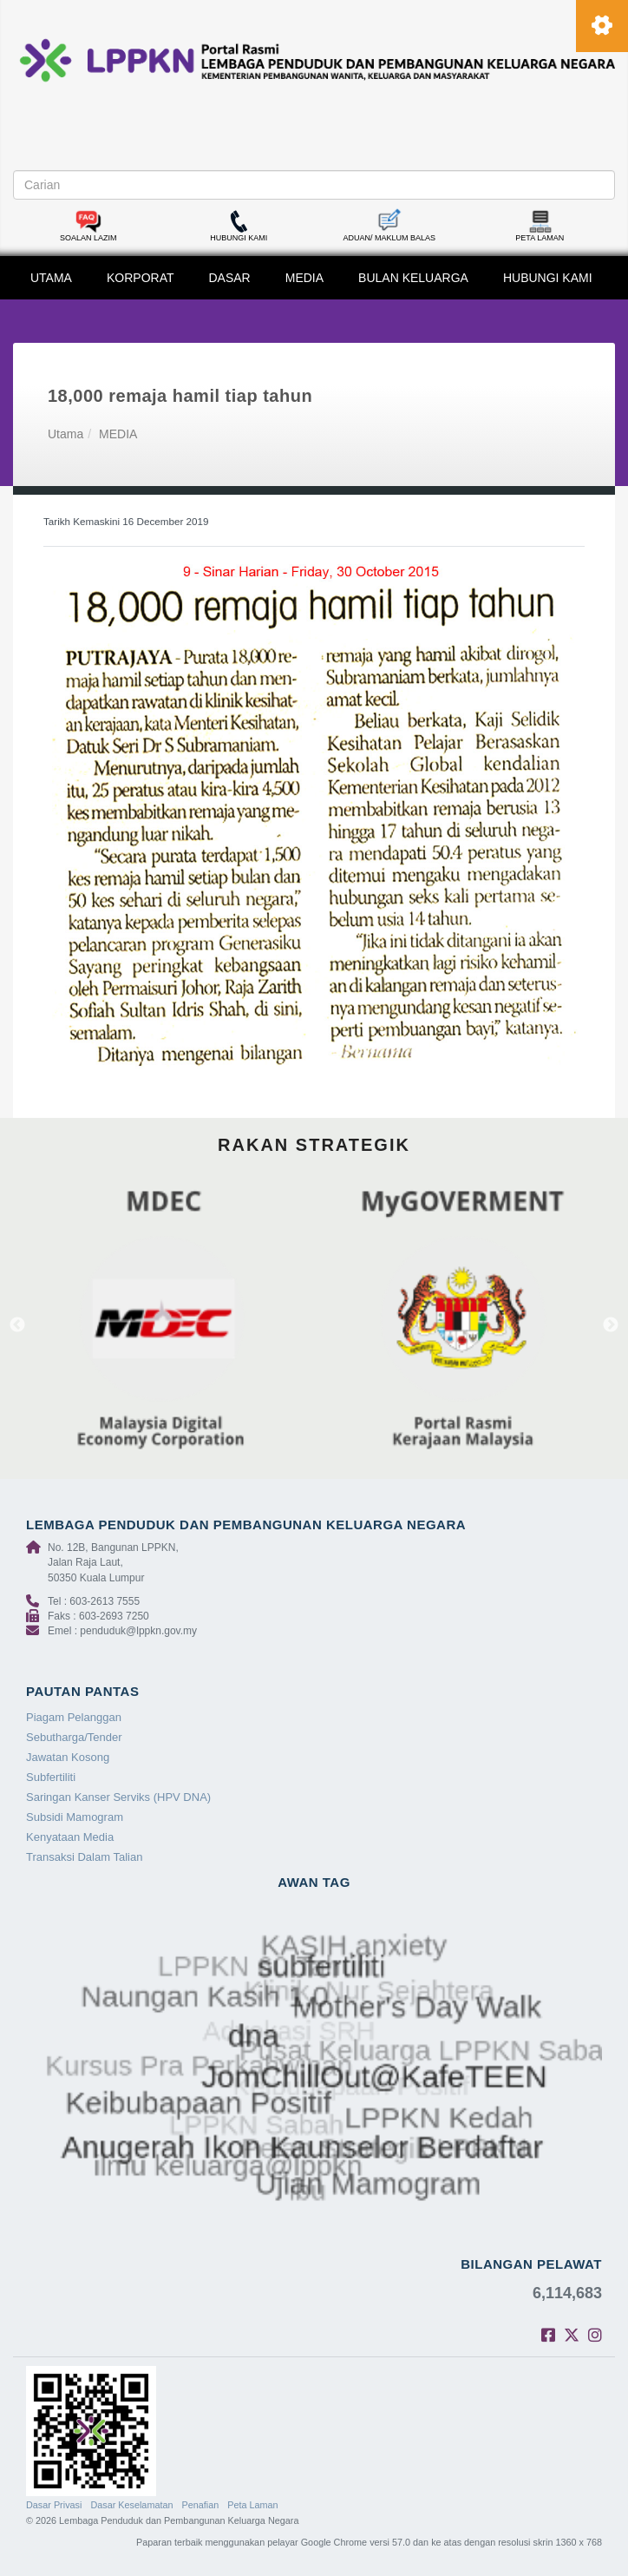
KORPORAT (140, 278)
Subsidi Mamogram (74, 1817)
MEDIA (304, 278)
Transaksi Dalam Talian (84, 1856)
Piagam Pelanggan (73, 1717)
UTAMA (51, 278)
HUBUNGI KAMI (547, 278)
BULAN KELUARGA (413, 278)
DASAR (230, 278)
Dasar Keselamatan (131, 2505)
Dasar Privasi (54, 2505)
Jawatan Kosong (67, 1757)
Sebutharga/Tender (74, 1737)
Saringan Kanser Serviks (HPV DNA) (118, 1797)
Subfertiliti (50, 1777)
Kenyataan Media (70, 1836)
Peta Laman (252, 2505)
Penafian (200, 2505)
